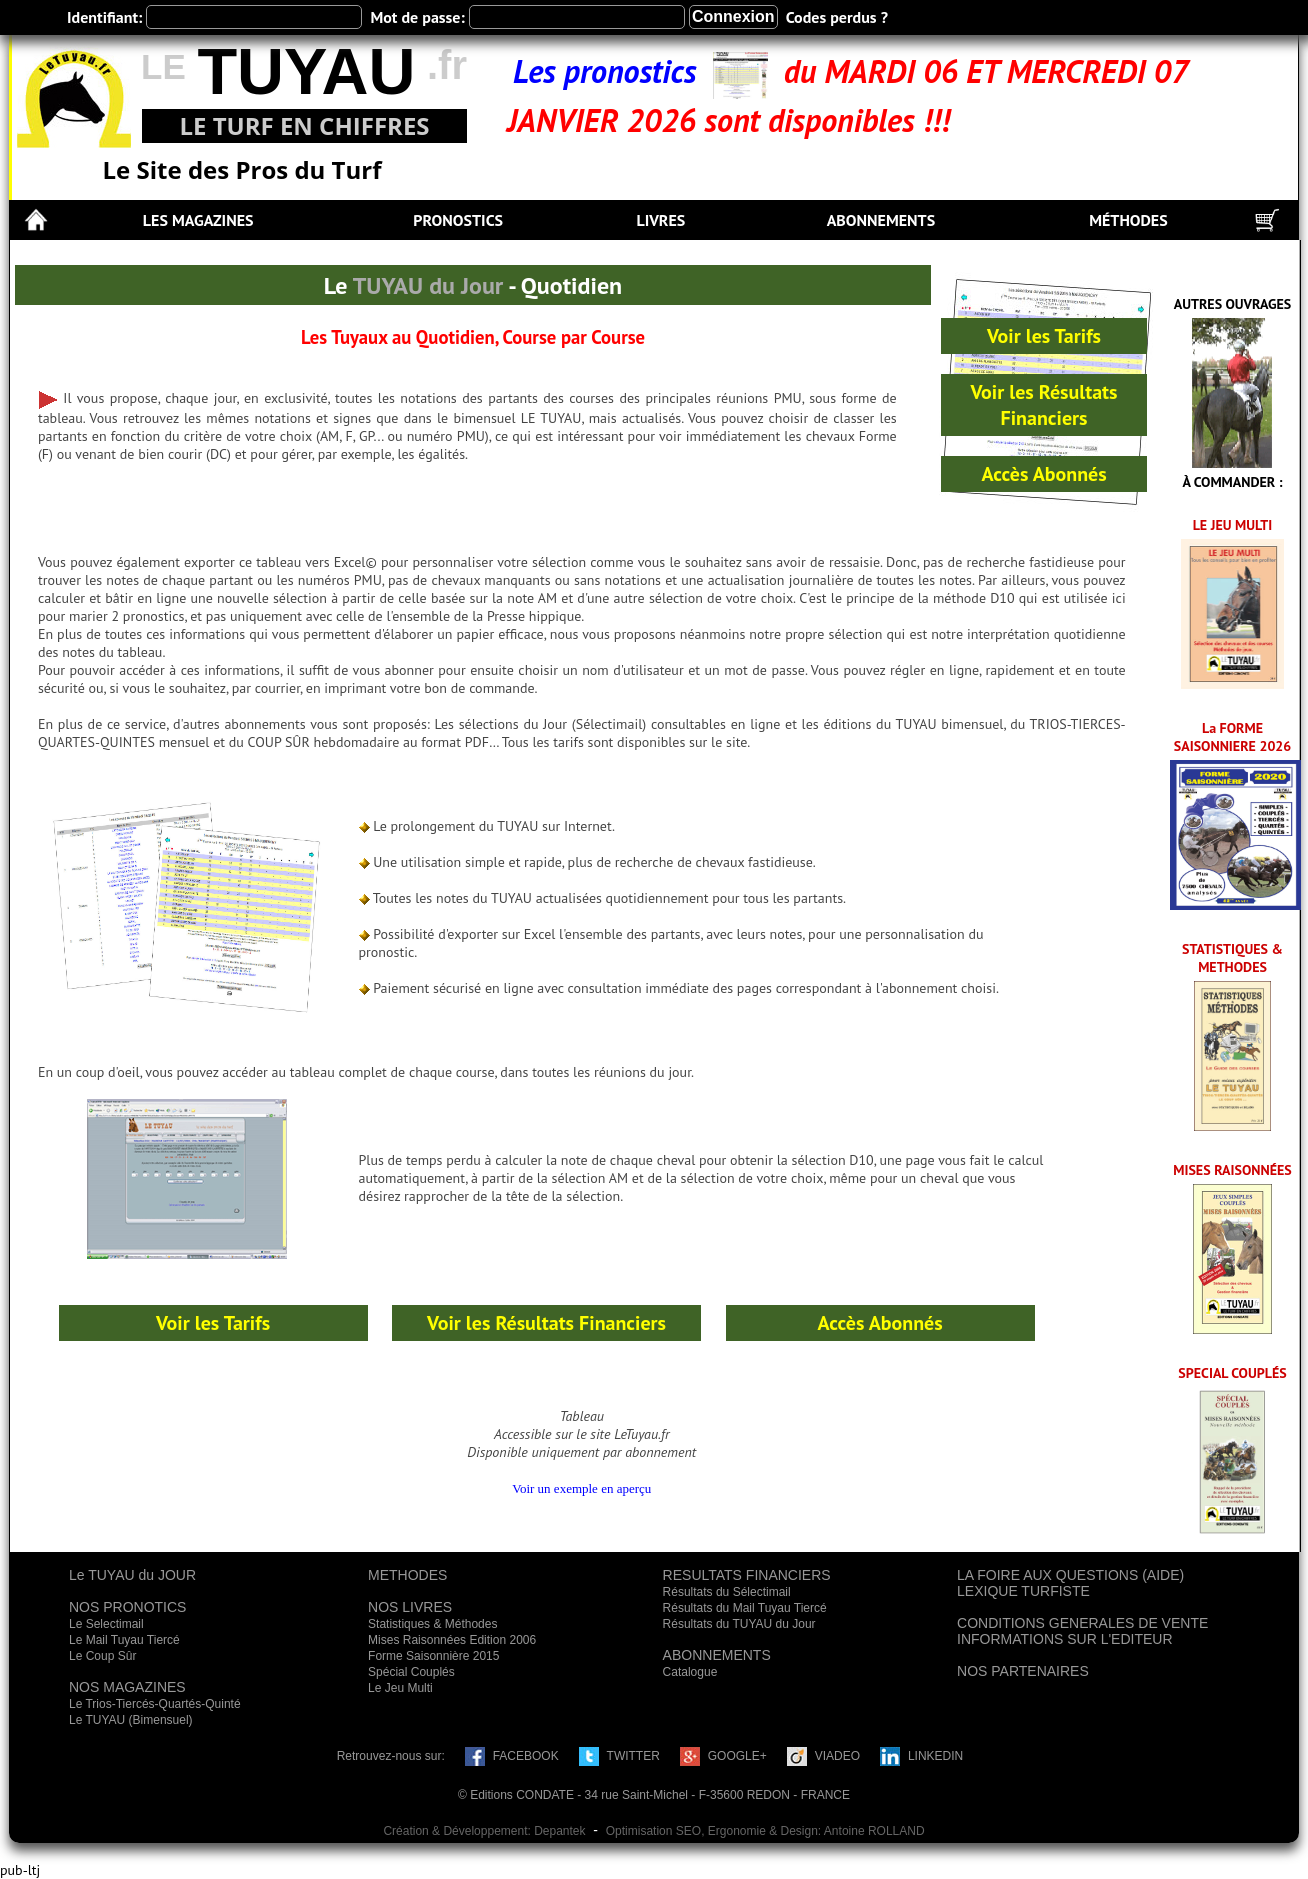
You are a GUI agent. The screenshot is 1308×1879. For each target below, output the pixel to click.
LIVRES (660, 220)
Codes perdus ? (837, 17)
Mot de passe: (417, 17)
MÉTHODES (1128, 220)
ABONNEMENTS (881, 220)
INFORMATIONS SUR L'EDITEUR (1065, 1639)
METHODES (407, 1575)
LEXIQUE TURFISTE (1023, 1591)
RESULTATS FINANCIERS (747, 1575)
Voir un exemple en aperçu (581, 1488)
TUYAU (306, 71)
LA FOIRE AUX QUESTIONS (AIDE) (1070, 1575)
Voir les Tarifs (1044, 336)
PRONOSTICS (458, 220)
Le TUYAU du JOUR (132, 1575)
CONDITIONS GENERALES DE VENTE (1082, 1623)
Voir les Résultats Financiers (1044, 405)
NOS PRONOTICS (127, 1607)
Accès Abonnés (1043, 474)
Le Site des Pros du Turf (242, 169)
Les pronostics (613, 71)
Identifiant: (104, 17)
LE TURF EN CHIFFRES (304, 125)
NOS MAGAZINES (127, 1687)
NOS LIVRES (410, 1607)
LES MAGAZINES (198, 220)
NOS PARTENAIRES (1023, 1671)
